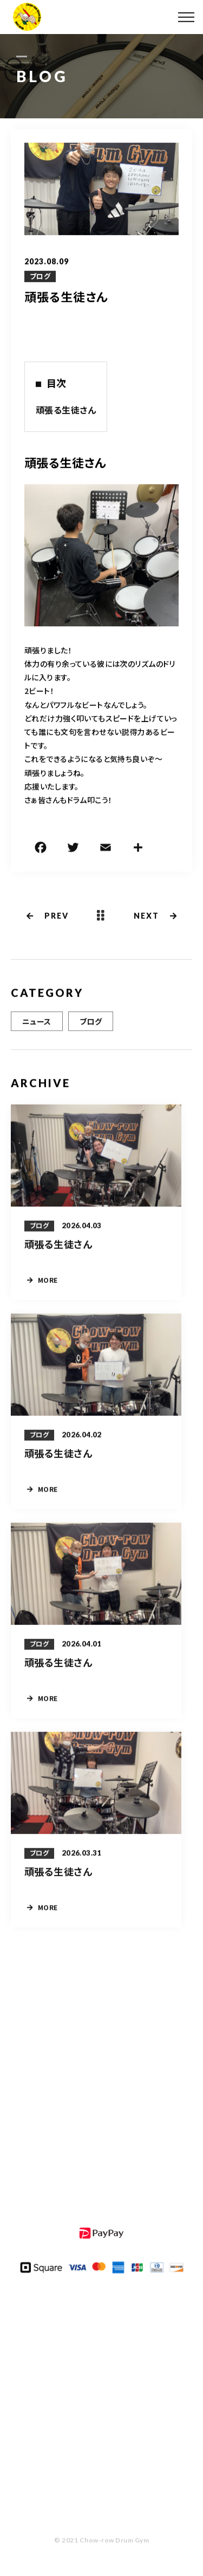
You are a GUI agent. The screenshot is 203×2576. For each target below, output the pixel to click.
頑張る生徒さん (66, 410)
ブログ (40, 276)
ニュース (36, 1021)
